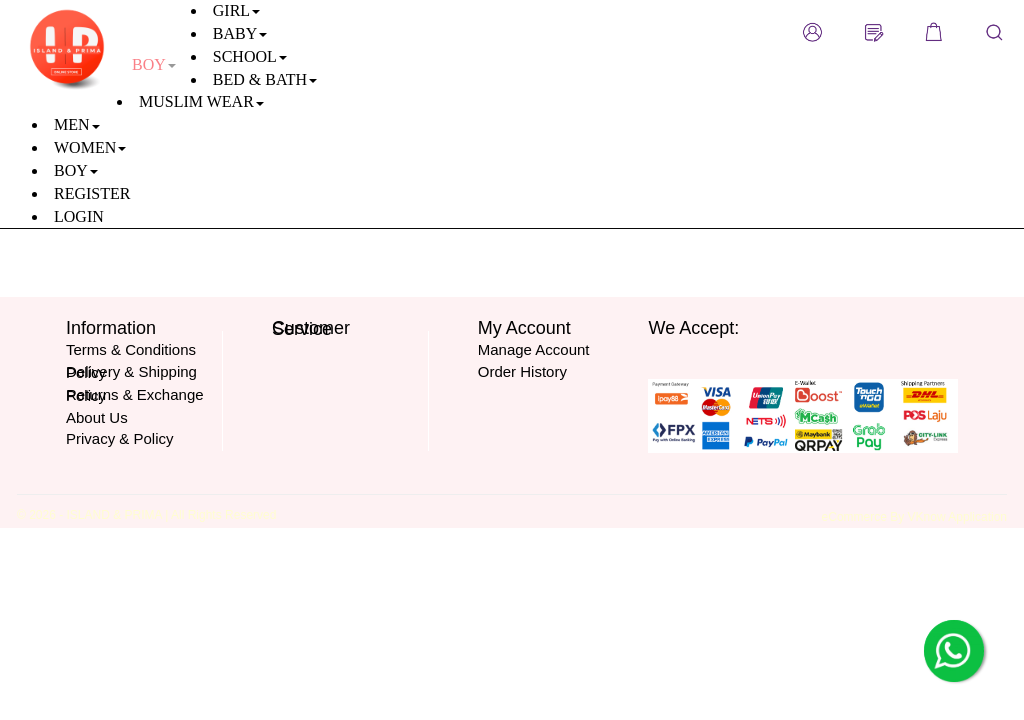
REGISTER (92, 193)
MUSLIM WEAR (201, 101)
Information (111, 328)
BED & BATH (265, 79)
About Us (97, 417)
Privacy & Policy (120, 438)
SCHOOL (250, 56)
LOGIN (79, 216)
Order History (522, 371)
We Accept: (693, 328)
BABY (240, 33)
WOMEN (90, 147)
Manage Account (534, 349)
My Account (524, 328)
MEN (77, 124)
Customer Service (311, 329)
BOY (76, 170)
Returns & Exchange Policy (135, 395)
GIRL (236, 10)
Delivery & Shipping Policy (131, 372)
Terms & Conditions (131, 349)
